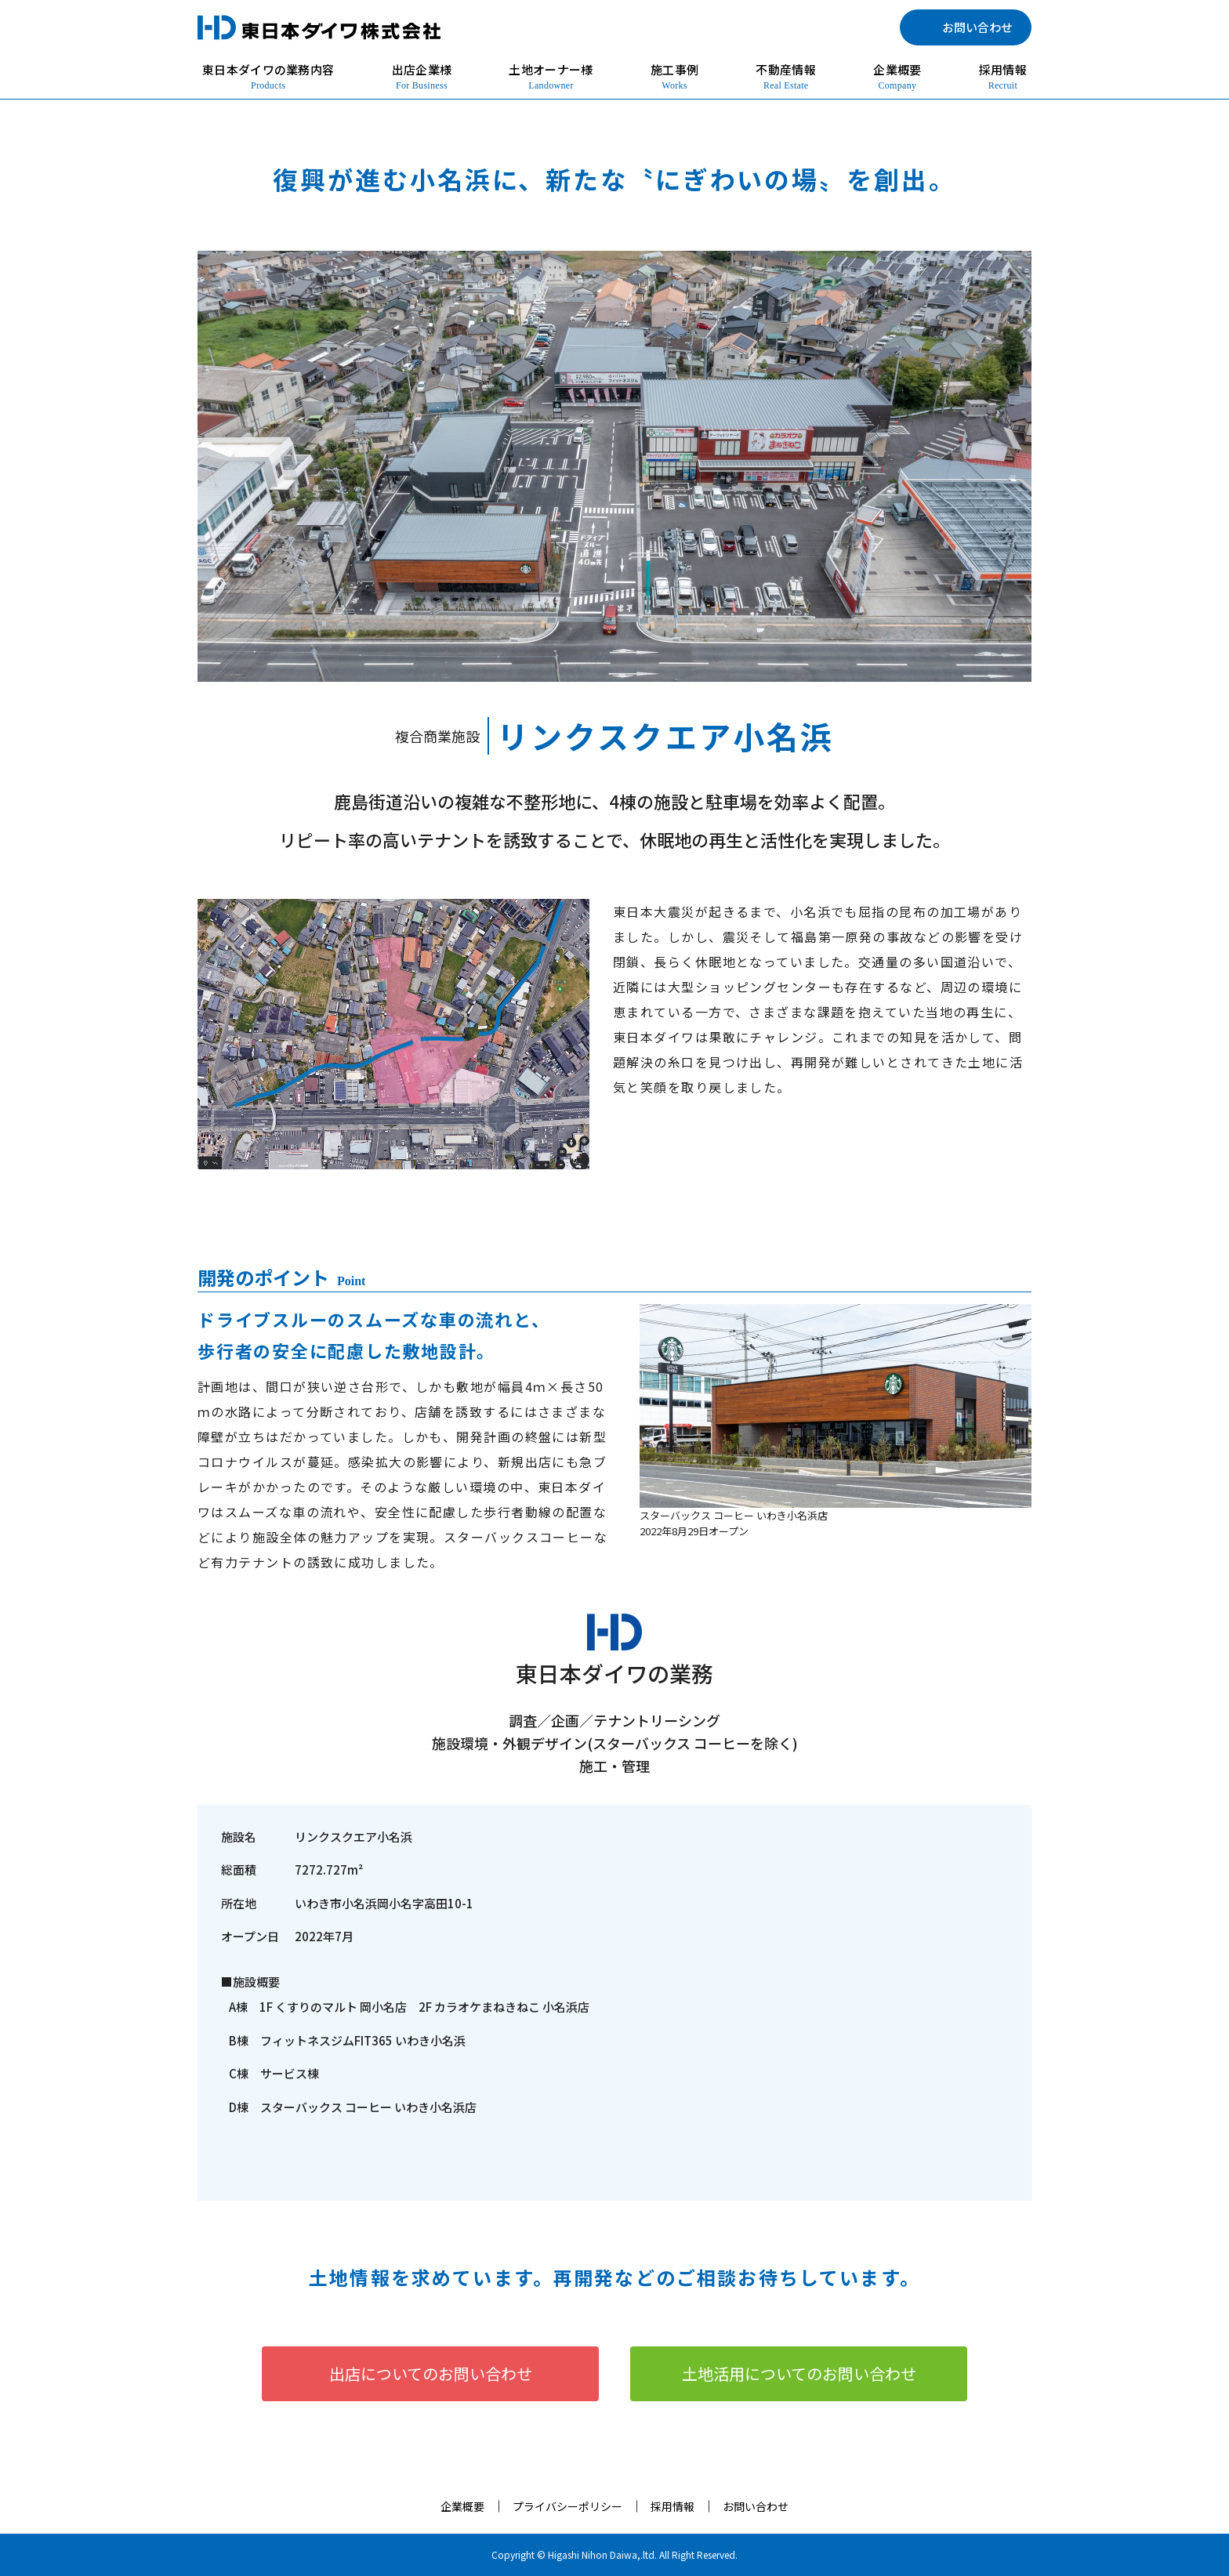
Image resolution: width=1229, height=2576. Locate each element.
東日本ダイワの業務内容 (268, 77)
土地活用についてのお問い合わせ (799, 2373)
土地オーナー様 (551, 77)
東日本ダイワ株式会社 (319, 27)
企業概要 (897, 77)
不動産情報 (786, 77)
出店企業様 (422, 77)
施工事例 (674, 77)
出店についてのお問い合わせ (430, 2373)
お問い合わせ (756, 2506)
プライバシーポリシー (567, 2506)
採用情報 (1003, 77)
